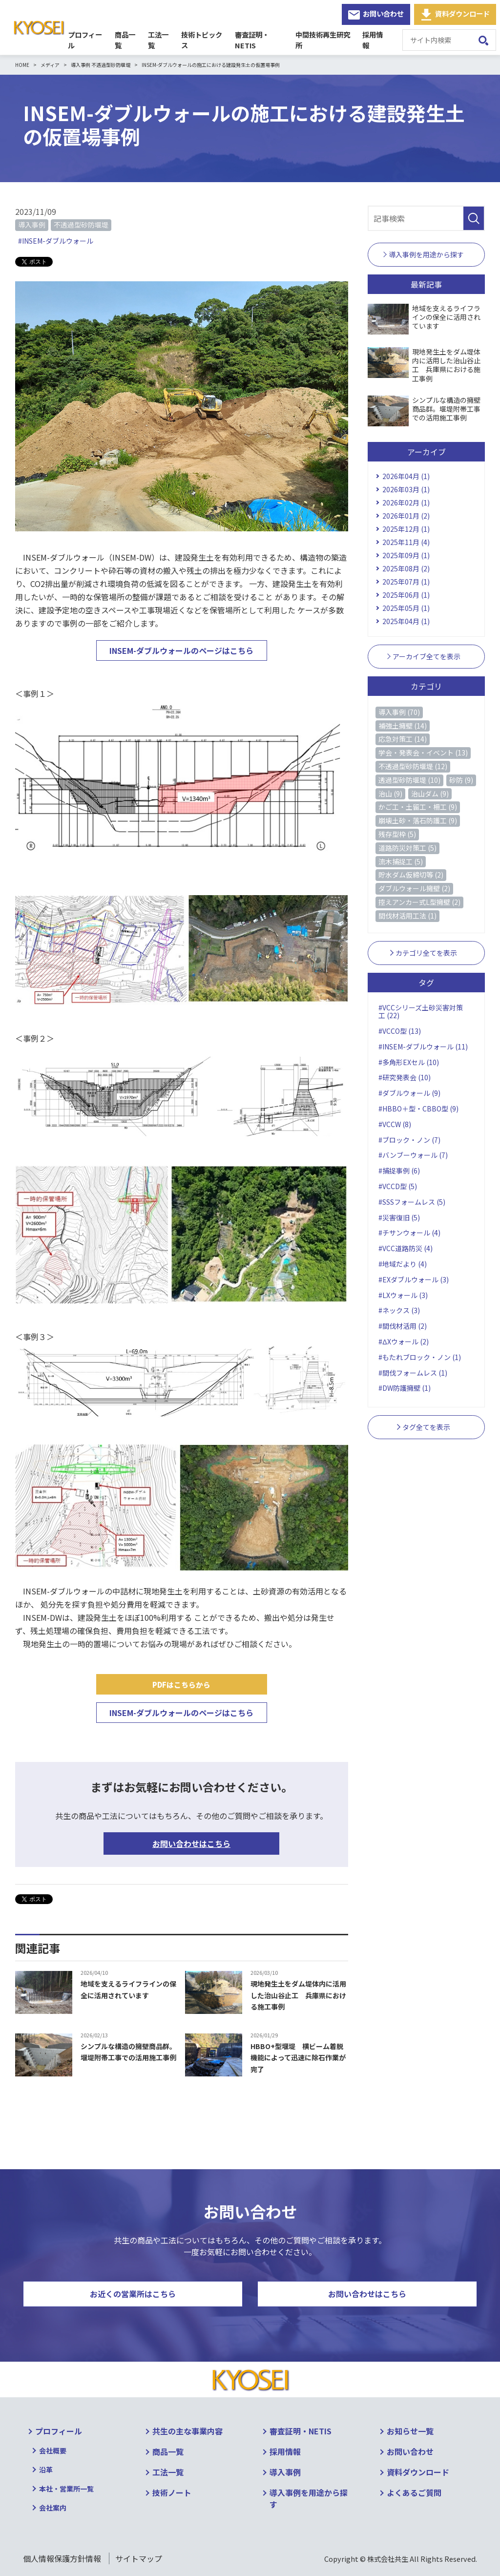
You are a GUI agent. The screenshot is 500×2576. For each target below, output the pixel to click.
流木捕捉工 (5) (400, 861)
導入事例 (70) (399, 712)
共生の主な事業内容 (187, 2431)
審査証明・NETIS (260, 40)
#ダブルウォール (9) (409, 1093)
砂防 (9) (461, 780)
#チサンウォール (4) (409, 1232)
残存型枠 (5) (397, 834)
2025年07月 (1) (406, 581)
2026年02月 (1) (406, 502)
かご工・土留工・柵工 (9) (417, 807)
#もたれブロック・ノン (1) (419, 1357)
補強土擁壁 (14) (402, 726)
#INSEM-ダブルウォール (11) (423, 1046)
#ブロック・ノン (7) (409, 1140)
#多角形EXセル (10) (408, 1062)
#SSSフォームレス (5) (411, 1202)
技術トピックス (203, 40)
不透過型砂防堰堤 (81, 225)
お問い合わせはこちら (191, 1843)
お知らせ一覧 (410, 2431)
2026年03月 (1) (406, 489)
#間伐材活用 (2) (402, 1326)
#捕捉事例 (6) (399, 1170)
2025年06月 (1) (406, 595)
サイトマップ (138, 2558)
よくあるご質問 (414, 2492)
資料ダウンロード (462, 13)
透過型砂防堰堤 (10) (409, 780)
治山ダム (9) (430, 793)
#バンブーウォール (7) (413, 1155)
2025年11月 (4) (406, 542)
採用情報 (376, 40)
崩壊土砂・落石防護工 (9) (417, 820)
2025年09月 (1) (406, 555)
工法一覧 (158, 40)
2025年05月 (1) (406, 608)
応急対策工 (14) (402, 739)
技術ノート (171, 2492)
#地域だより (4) (402, 1264)
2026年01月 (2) (406, 516)
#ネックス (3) (399, 1310)
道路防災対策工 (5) (407, 848)
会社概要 (52, 2450)
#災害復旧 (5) (399, 1217)
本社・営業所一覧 (66, 2488)
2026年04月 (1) (406, 476)
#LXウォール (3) (403, 1295)
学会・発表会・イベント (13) (423, 752)
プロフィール (84, 40)
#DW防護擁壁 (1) (404, 1388)
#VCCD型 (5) (397, 1186)
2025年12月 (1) (406, 529)
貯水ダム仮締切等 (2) (410, 875)
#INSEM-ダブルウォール (55, 241)
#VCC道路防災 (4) (405, 1248)
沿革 (46, 2469)
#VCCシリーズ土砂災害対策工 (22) (420, 1012)
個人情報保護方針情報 (62, 2558)
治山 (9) (390, 793)
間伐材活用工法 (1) (407, 916)
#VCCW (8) (394, 1124)
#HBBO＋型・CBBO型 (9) (418, 1108)
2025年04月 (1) (406, 621)
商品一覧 (125, 40)
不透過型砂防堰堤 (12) (412, 766)
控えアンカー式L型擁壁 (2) (419, 902)
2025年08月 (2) (406, 568)
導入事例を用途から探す (309, 2498)
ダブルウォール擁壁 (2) (414, 888)
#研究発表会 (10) (404, 1077)
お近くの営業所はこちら (133, 2294)
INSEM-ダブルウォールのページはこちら (181, 650)
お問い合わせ (383, 13)
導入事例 (31, 225)
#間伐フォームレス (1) (412, 1373)
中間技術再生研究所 (325, 40)
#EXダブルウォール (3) (413, 1279)
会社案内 (52, 2508)
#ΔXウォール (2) (403, 1341)
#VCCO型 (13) (399, 1031)
